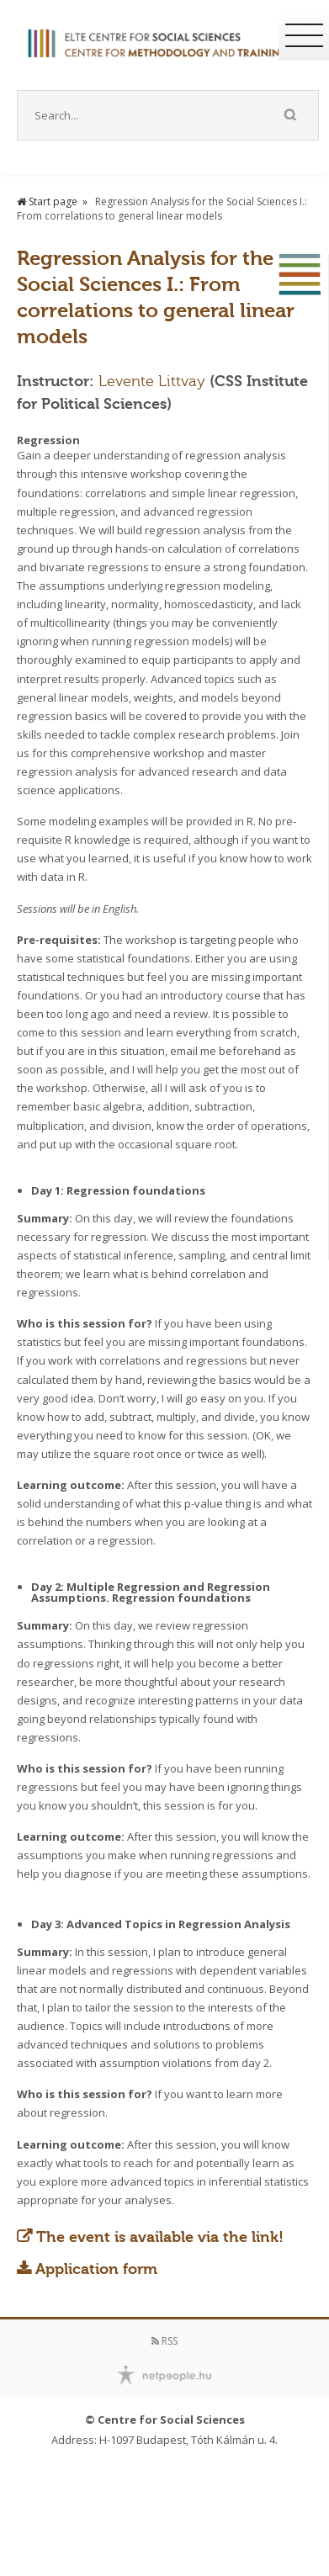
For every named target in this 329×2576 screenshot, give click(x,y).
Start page (47, 201)
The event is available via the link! (160, 2237)
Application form (96, 2269)
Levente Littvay (154, 381)
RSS (164, 2341)
